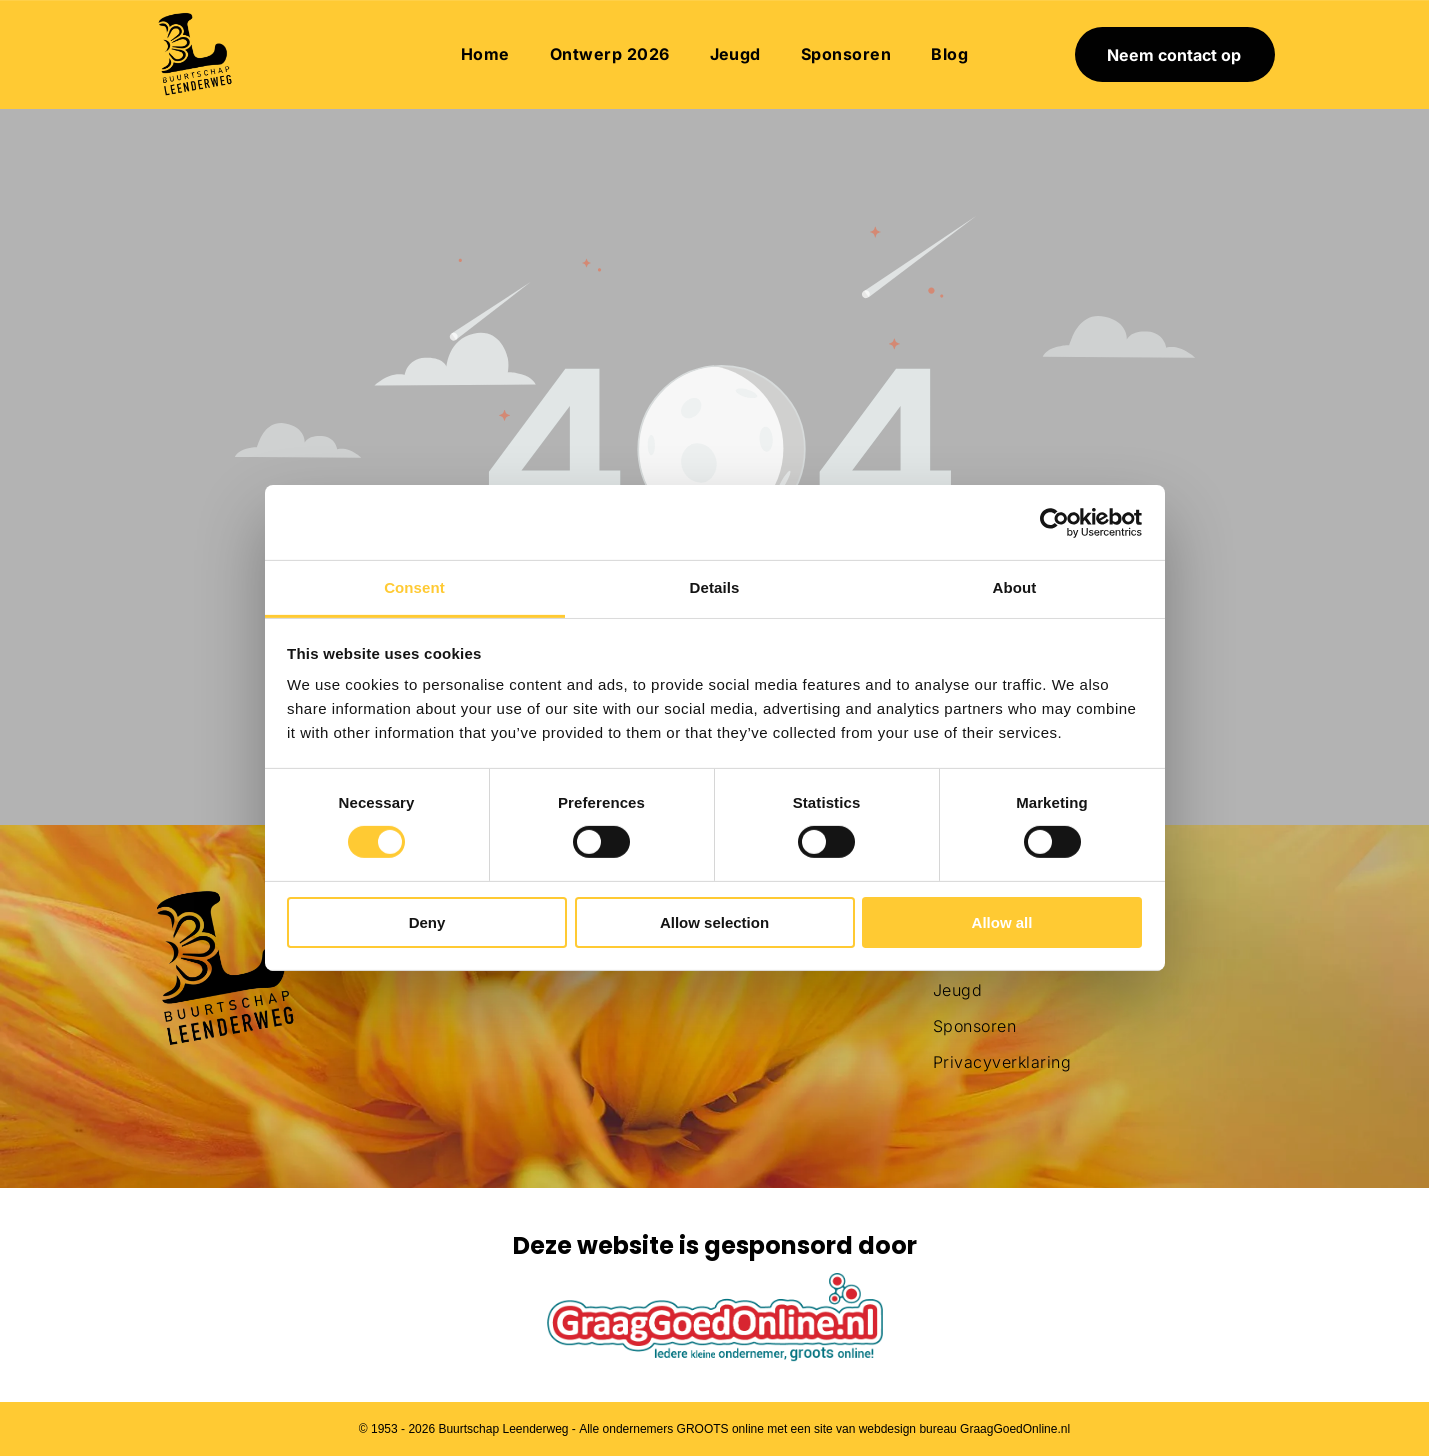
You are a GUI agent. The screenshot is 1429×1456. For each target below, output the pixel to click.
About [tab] (1015, 587)
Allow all (1002, 922)
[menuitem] (485, 54)
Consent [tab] (414, 587)
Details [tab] (715, 587)
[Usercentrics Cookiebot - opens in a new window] (1054, 523)
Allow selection (714, 922)
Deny (427, 922)
